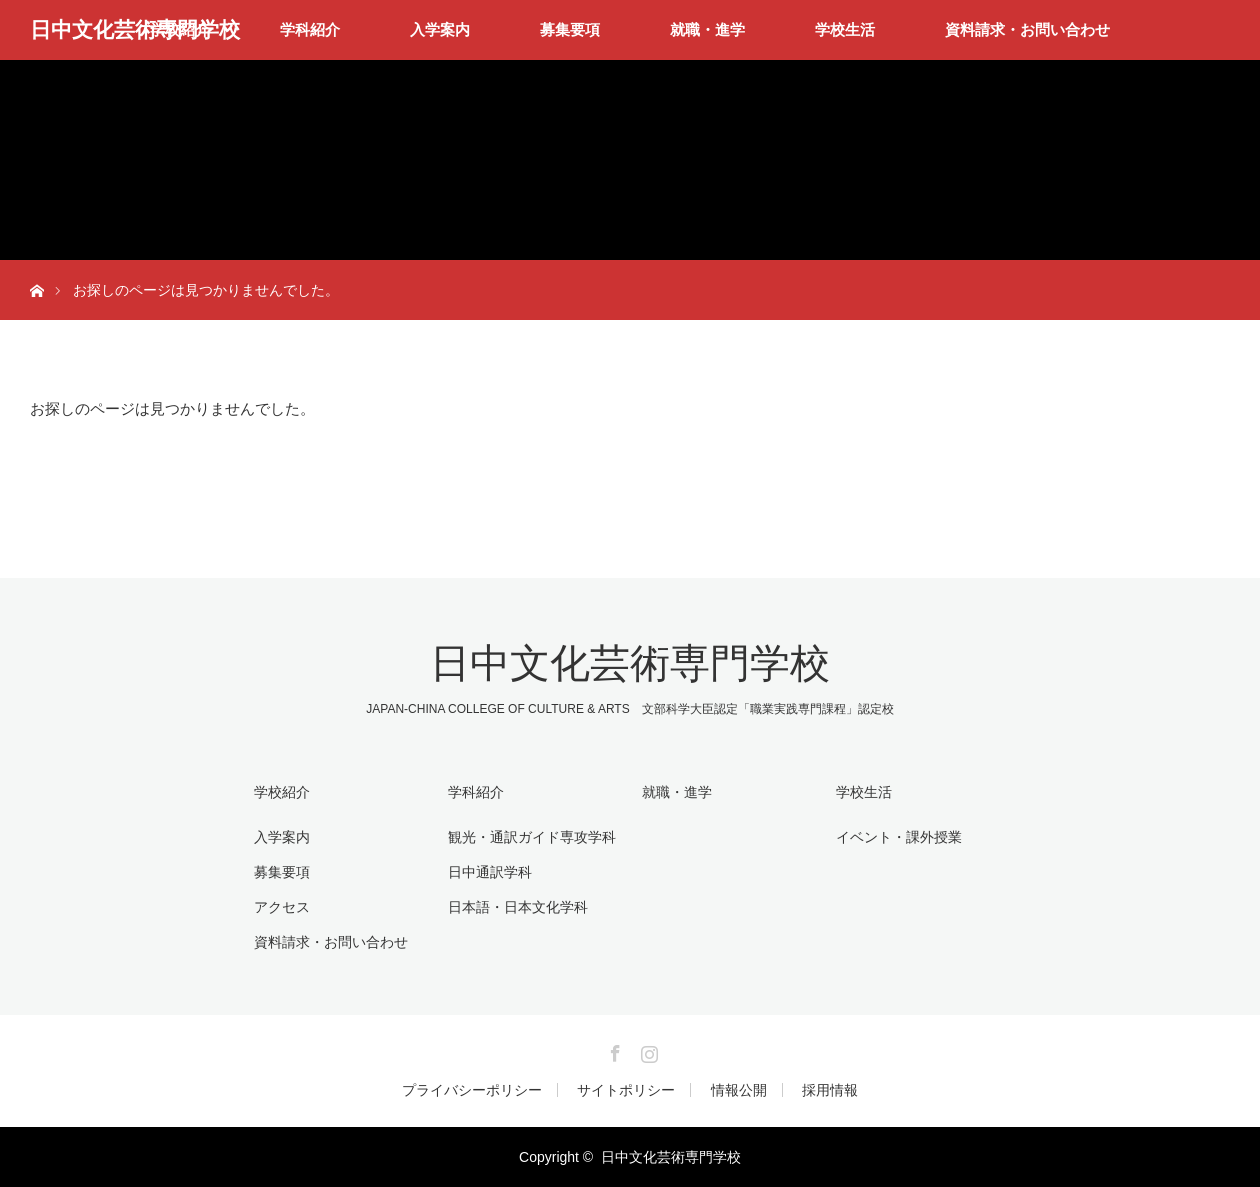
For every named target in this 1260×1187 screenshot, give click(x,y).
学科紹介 (310, 29)
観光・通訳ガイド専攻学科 (532, 837)
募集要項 (570, 29)
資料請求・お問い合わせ (1027, 29)
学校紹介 (282, 792)
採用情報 (830, 1090)
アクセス (282, 907)
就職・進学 (707, 29)
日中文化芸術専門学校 (135, 29)
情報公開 (739, 1090)
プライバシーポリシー (472, 1090)
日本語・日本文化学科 (518, 907)
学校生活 (845, 29)
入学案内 (440, 29)
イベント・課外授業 (899, 837)
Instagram (647, 1050)
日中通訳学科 (490, 872)
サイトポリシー (626, 1090)
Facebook (613, 1050)
